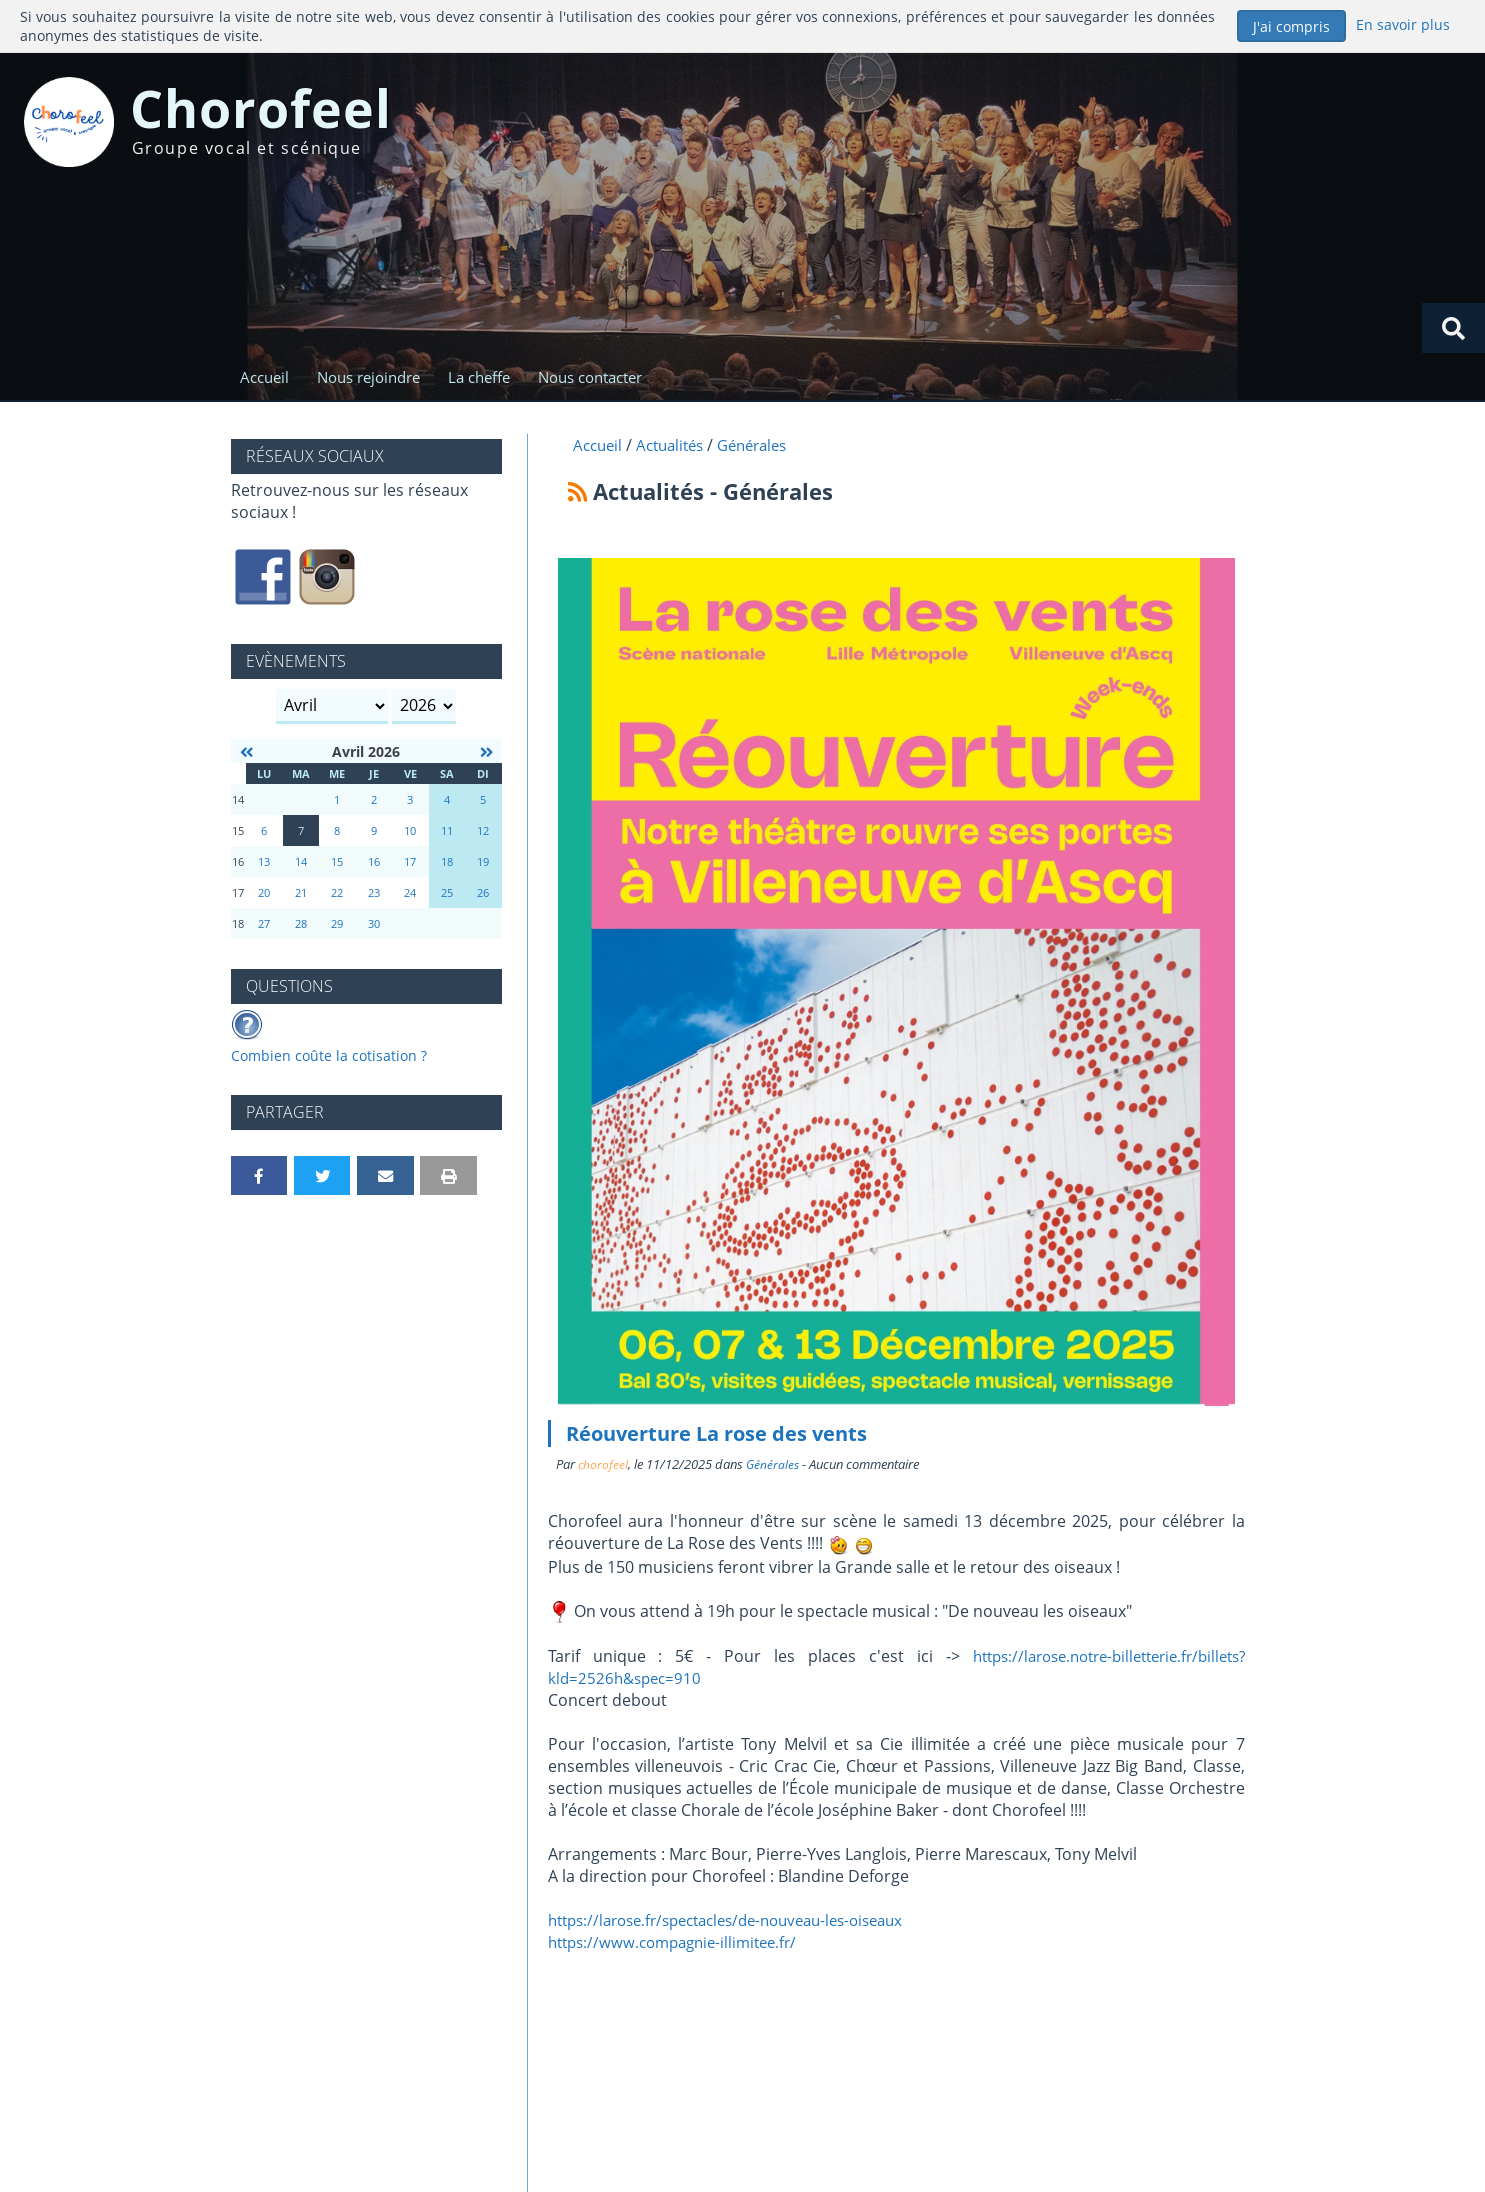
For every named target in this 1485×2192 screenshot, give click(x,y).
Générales (774, 1468)
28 (301, 926)
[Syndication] (577, 494)
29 (337, 926)
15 (337, 864)
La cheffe (489, 378)
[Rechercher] (1453, 328)
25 (447, 895)
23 (374, 895)
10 (410, 833)
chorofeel (603, 1468)
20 (264, 895)
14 (301, 864)
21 (301, 895)
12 (483, 833)
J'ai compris (1291, 26)
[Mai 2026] (486, 755)
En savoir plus (1402, 24)
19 (483, 864)
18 (447, 864)
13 (264, 864)
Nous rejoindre (373, 378)
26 (483, 895)
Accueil (264, 378)
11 (447, 833)
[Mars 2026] (247, 755)
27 (264, 926)
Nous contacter (605, 378)
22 (337, 895)
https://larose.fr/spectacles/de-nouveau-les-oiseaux (742, 1924)
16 (374, 864)
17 (410, 864)
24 (410, 895)
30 (374, 926)
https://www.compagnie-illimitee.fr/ (681, 1946)
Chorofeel (292, 114)
